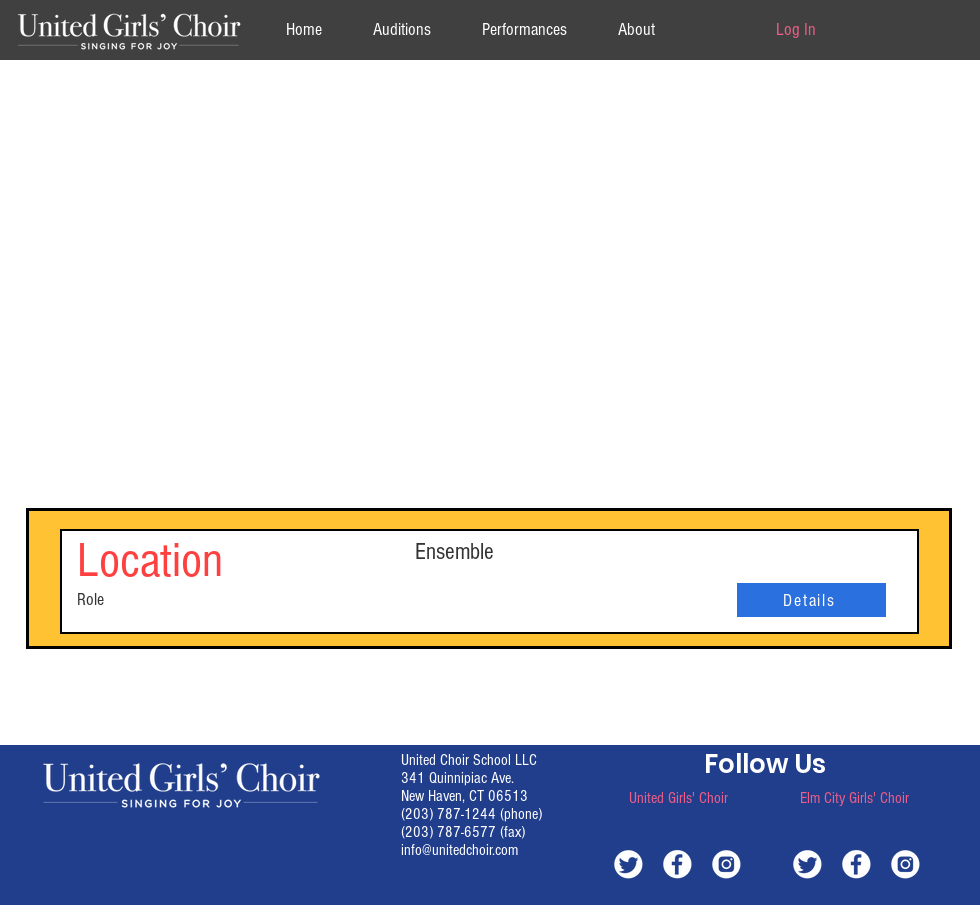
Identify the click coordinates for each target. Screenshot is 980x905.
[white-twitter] (628, 863)
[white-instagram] (726, 863)
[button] (636, 29)
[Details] (811, 600)
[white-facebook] (677, 863)
